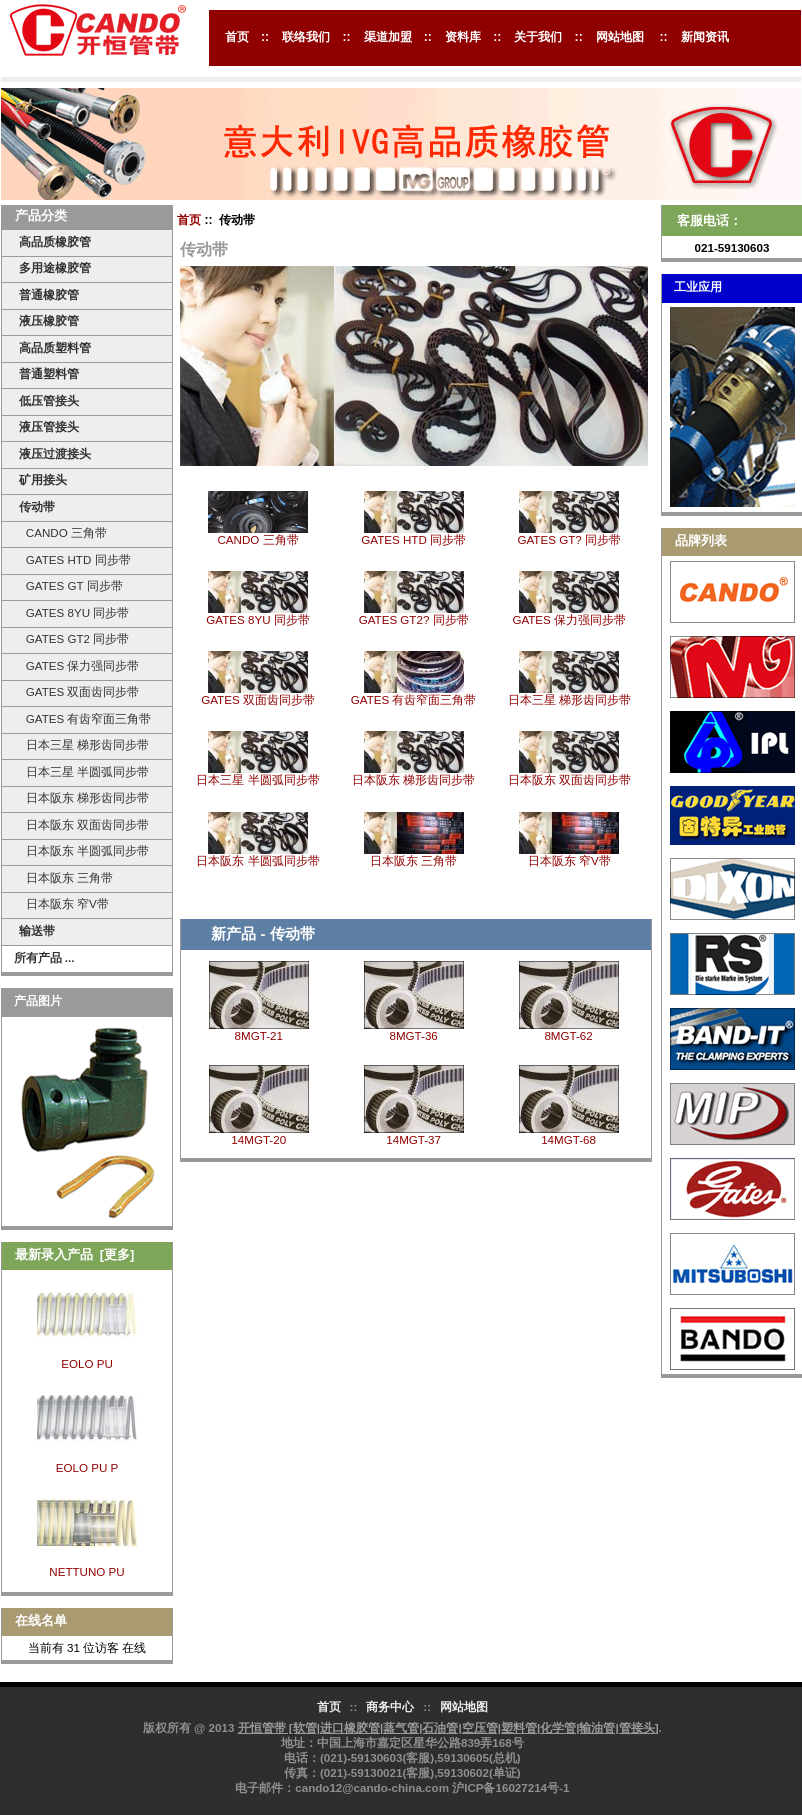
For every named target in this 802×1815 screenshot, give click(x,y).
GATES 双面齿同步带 (79, 691)
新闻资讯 (705, 37)
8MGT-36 (413, 1035)
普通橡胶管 (49, 294)
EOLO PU (87, 1363)
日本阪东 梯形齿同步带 (84, 797)
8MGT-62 (568, 1035)
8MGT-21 (259, 1035)
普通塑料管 (49, 373)
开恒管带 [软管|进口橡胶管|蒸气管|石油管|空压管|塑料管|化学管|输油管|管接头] (448, 1727)
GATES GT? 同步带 (568, 534)
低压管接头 (49, 400)
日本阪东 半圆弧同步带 (84, 850)
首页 (237, 37)
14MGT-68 (568, 1139)
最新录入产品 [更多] (75, 1254)
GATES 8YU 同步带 (74, 612)
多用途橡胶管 (55, 267)
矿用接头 (43, 479)
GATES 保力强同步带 (79, 665)
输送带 (37, 930)
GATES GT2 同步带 (74, 638)
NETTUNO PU (86, 1571)
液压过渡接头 (55, 453)
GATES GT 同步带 (70, 585)
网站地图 (620, 37)
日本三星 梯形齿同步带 (84, 744)
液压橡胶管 (49, 320)
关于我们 (538, 37)
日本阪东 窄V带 (63, 903)
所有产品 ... (44, 957)
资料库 (463, 37)
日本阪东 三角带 (66, 877)
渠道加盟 (388, 37)
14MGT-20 (258, 1139)
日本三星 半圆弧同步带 (84, 771)
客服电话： (709, 220)
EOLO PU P (87, 1467)
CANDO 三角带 (63, 532)
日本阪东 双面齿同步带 (84, 824)
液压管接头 (49, 426)
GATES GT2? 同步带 (414, 614)
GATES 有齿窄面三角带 (85, 718)
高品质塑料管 (55, 347)
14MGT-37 (413, 1139)
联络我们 (306, 37)
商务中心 (390, 1706)
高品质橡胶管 (55, 241)
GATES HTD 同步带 (74, 559)
